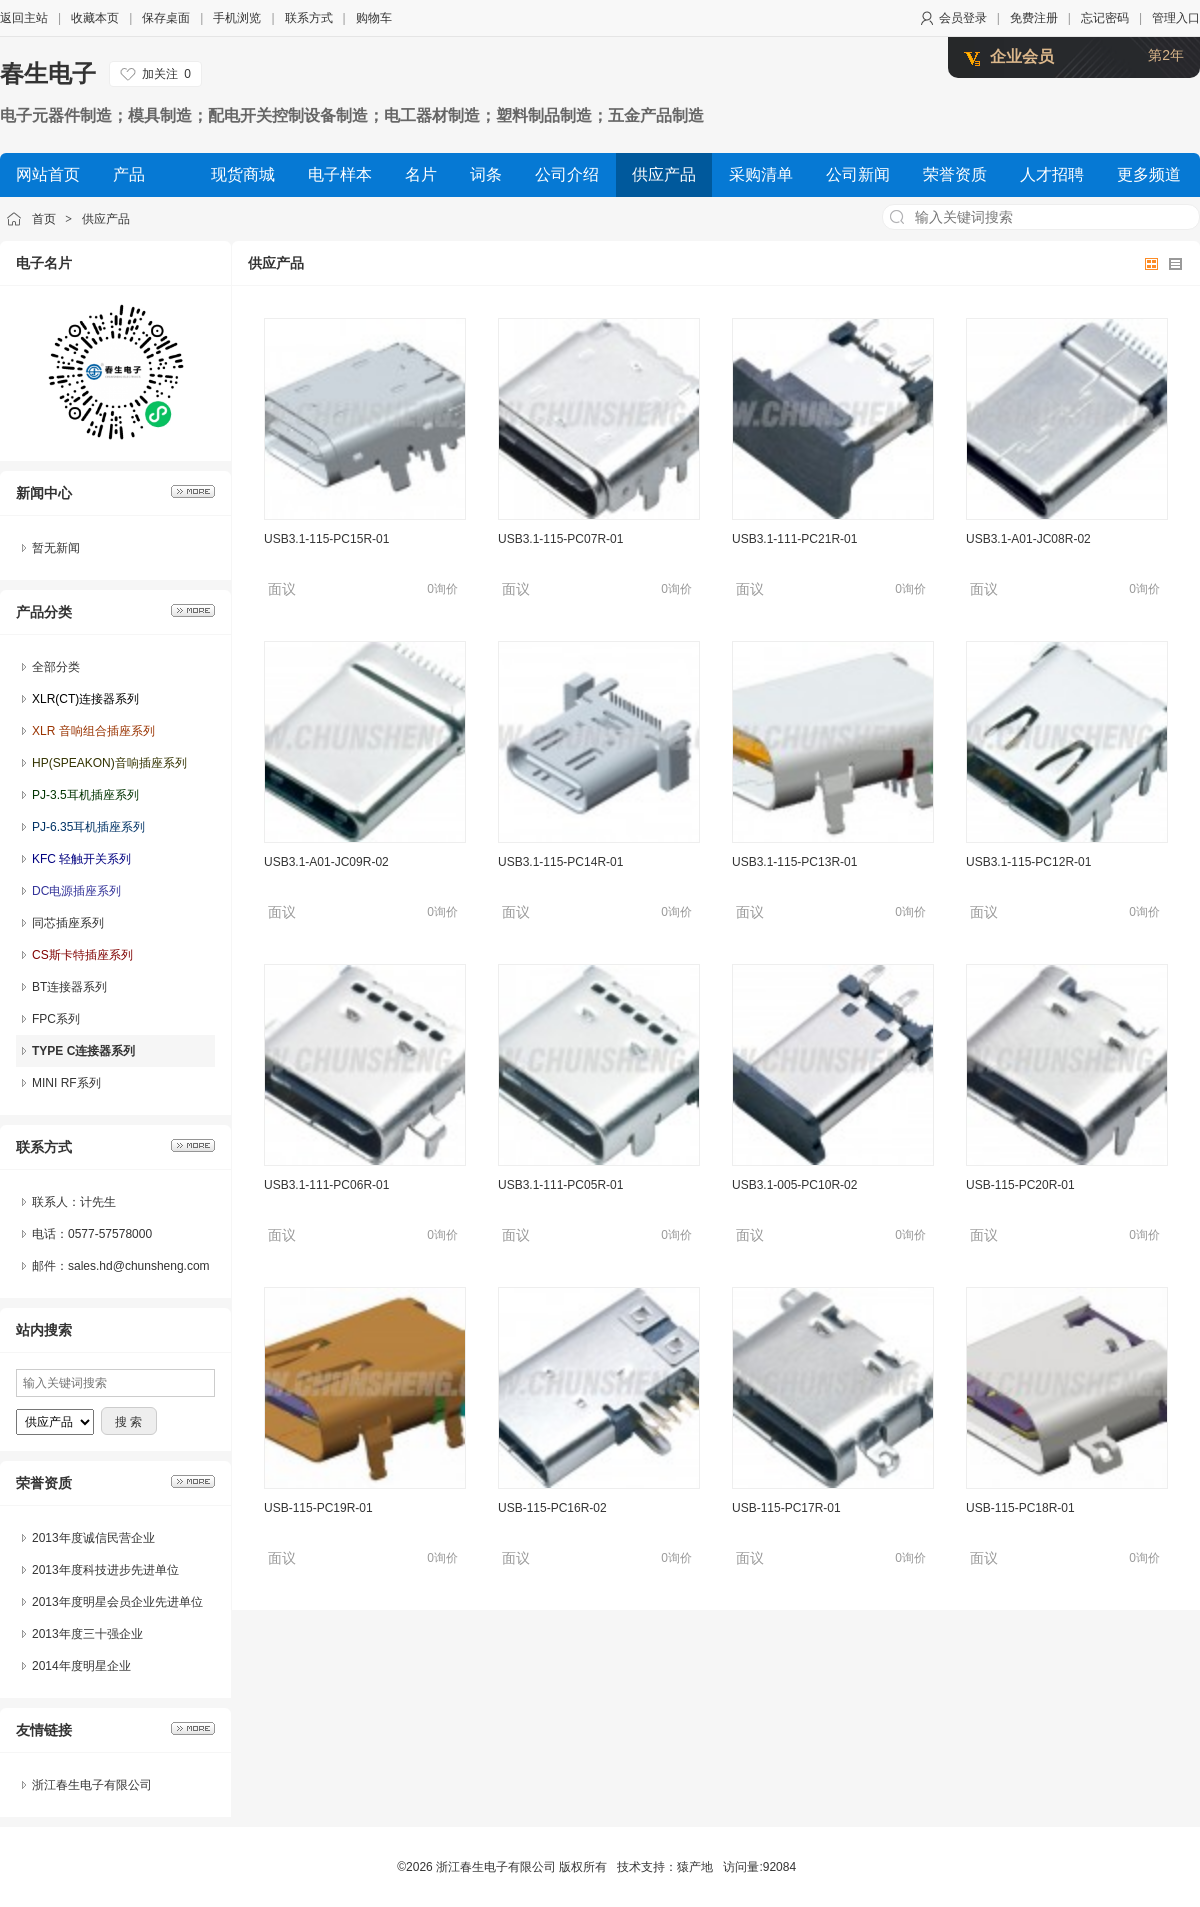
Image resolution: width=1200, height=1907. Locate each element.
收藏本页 (95, 18)
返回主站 (24, 18)
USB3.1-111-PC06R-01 (326, 1185)
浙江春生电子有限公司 (92, 1785)
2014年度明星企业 (81, 1666)
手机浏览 (237, 18)
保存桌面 (166, 18)
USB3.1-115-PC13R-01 (794, 862)
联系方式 (309, 18)
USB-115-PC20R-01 (1020, 1185)
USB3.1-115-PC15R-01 (326, 539)
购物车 (374, 18)
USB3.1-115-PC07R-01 (560, 539)
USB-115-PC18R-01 (1020, 1508)
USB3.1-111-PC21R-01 (794, 539)
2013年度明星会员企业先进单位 (117, 1602)
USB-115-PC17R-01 (786, 1508)
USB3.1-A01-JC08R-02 (1028, 539)
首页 (44, 219)
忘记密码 (1105, 18)
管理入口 (1176, 18)
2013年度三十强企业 (87, 1634)
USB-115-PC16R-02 (552, 1508)
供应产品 (106, 219)
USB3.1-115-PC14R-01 (560, 862)
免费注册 (1034, 18)
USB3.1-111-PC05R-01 (560, 1185)
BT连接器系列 (69, 987)
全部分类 (56, 667)
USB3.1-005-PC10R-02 (794, 1185)
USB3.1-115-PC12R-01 (1028, 862)
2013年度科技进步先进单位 (105, 1570)
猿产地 (695, 1867)
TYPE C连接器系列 (83, 1051)
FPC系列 (56, 1019)
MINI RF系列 (66, 1083)
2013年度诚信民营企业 (93, 1538)
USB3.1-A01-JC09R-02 (326, 862)
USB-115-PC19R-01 (318, 1508)
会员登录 (963, 18)
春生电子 (48, 73)
